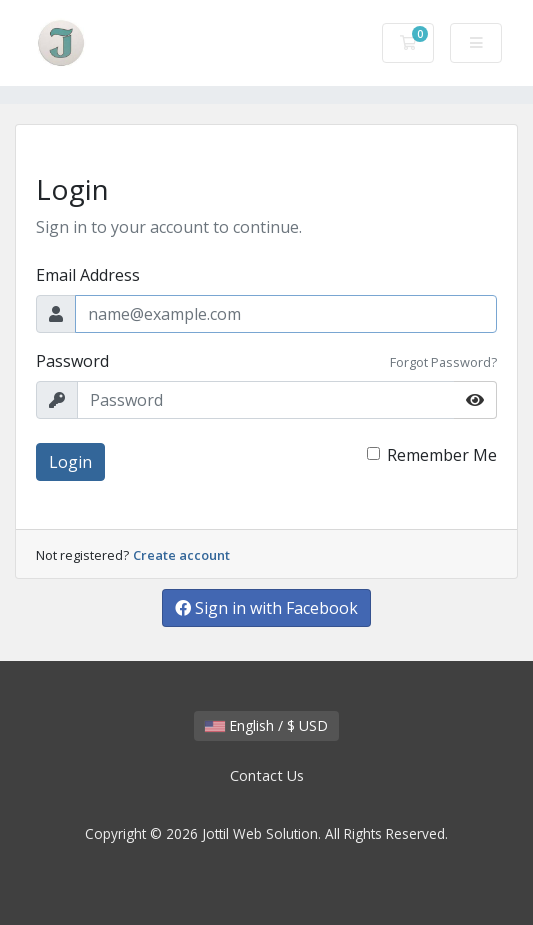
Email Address (88, 275)
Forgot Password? (443, 362)
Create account (181, 555)
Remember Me (442, 455)
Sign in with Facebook (266, 608)
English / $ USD (266, 725)
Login (70, 462)
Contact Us (267, 775)
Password (72, 361)
